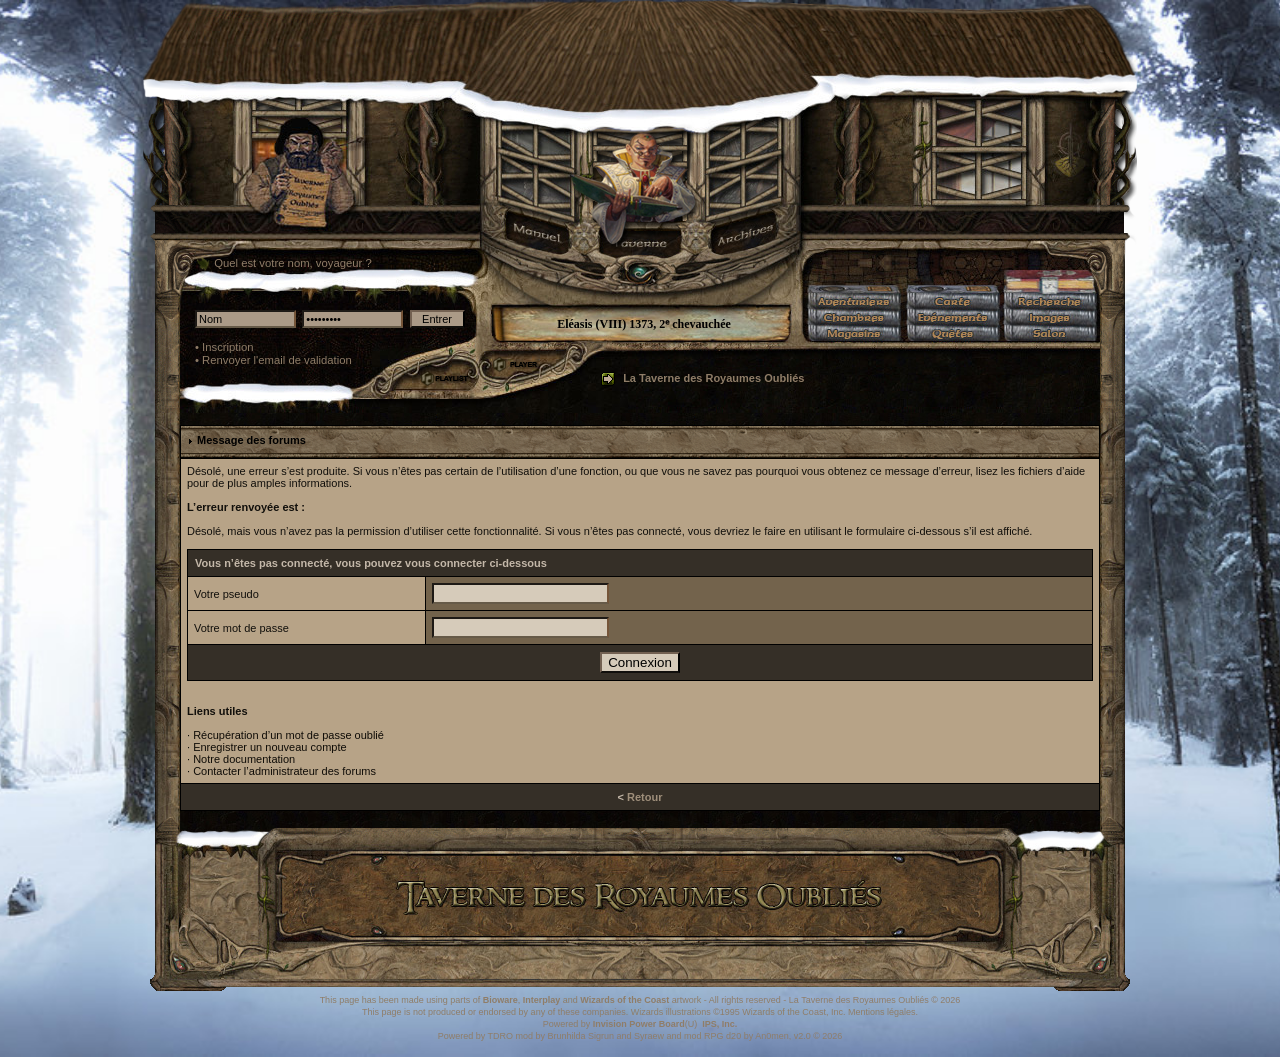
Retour (644, 797)
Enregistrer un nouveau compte (269, 747)
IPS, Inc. (719, 1024)
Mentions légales (882, 1012)
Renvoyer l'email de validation (277, 360)
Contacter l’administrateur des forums (284, 771)
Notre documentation (244, 759)
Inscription (228, 347)
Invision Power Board (639, 1024)
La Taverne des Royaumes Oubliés (713, 378)
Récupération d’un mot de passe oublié (288, 735)
